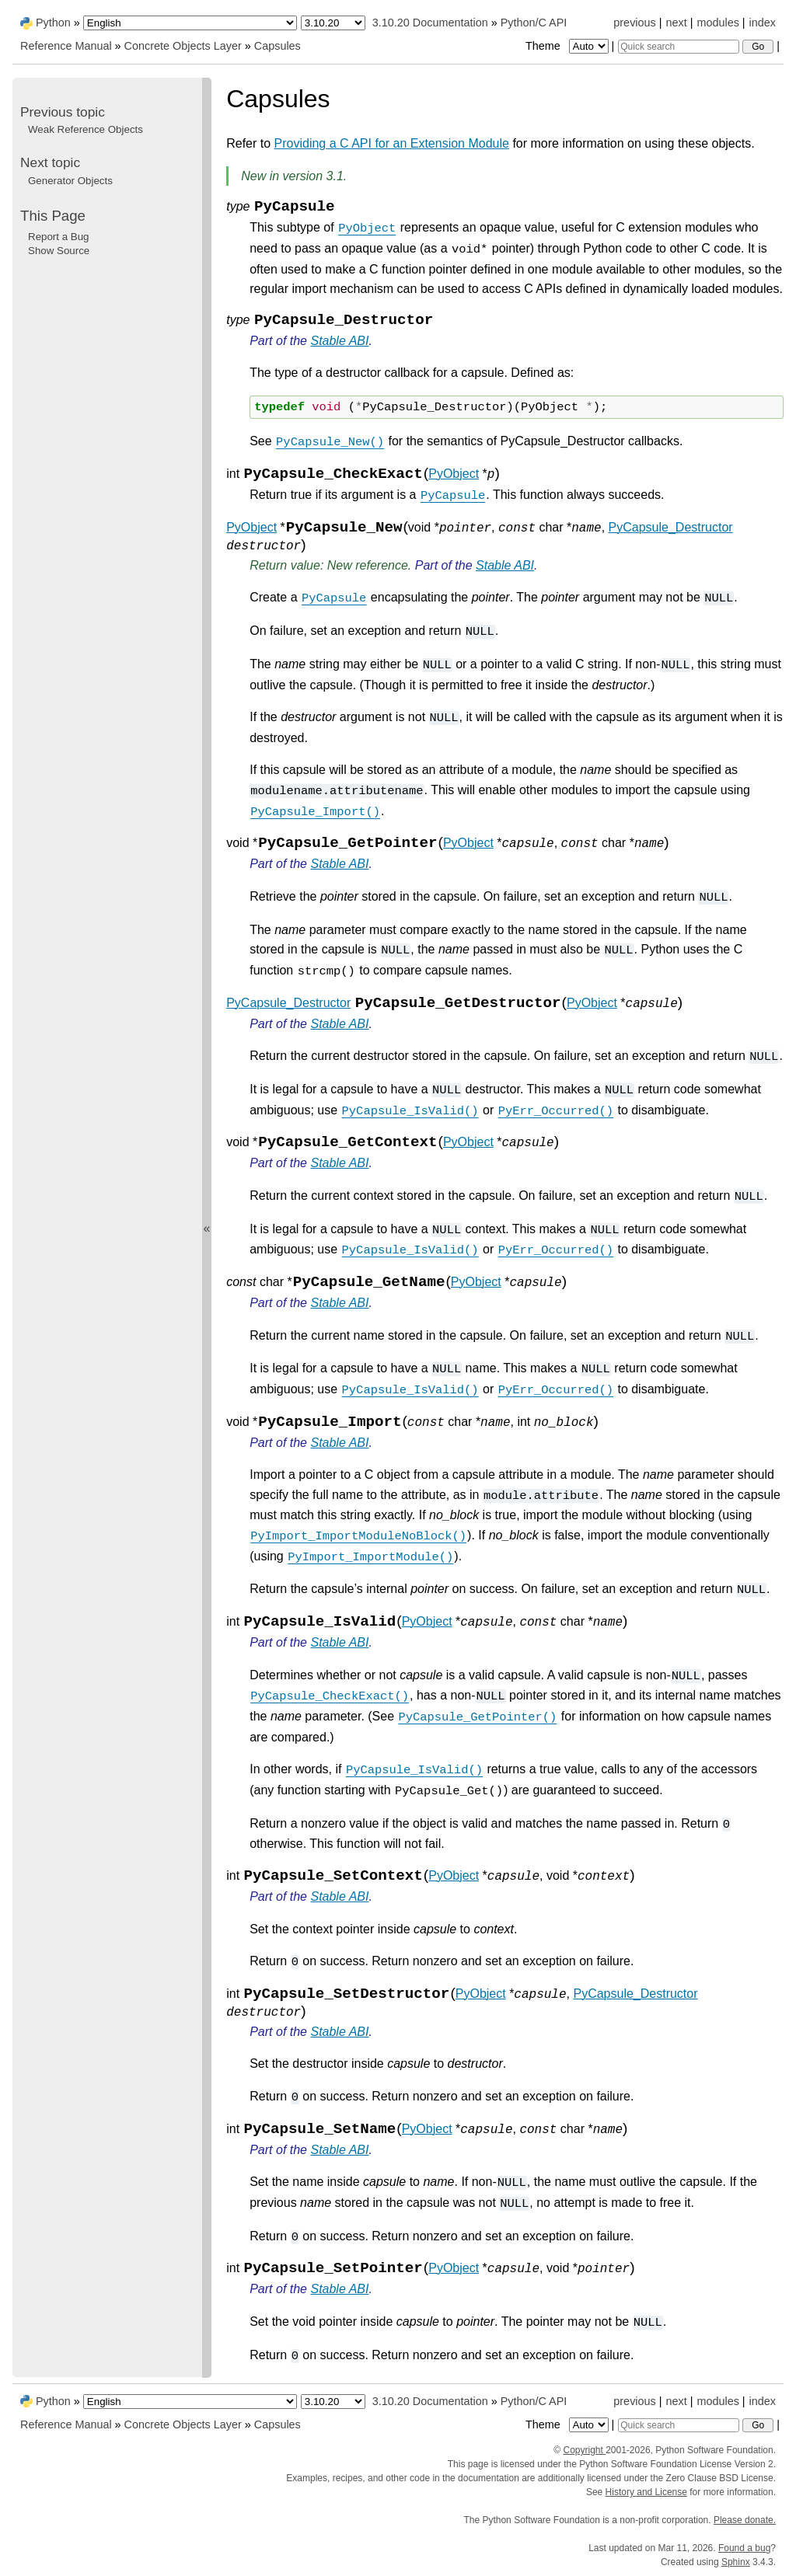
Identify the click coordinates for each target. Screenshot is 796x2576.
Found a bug (744, 2548)
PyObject (453, 473)
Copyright (584, 2450)
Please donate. (745, 2520)
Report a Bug (58, 236)
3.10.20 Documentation (430, 22)
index (762, 22)
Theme (568, 46)
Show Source (58, 250)
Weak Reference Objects (85, 129)
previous (634, 22)
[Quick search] (678, 47)
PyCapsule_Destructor (671, 527)
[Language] (190, 23)
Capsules (277, 46)
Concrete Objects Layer (183, 46)
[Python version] (333, 23)
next (675, 22)
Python (53, 22)
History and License (646, 2492)
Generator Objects (70, 180)
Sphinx (735, 2562)
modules (717, 22)
